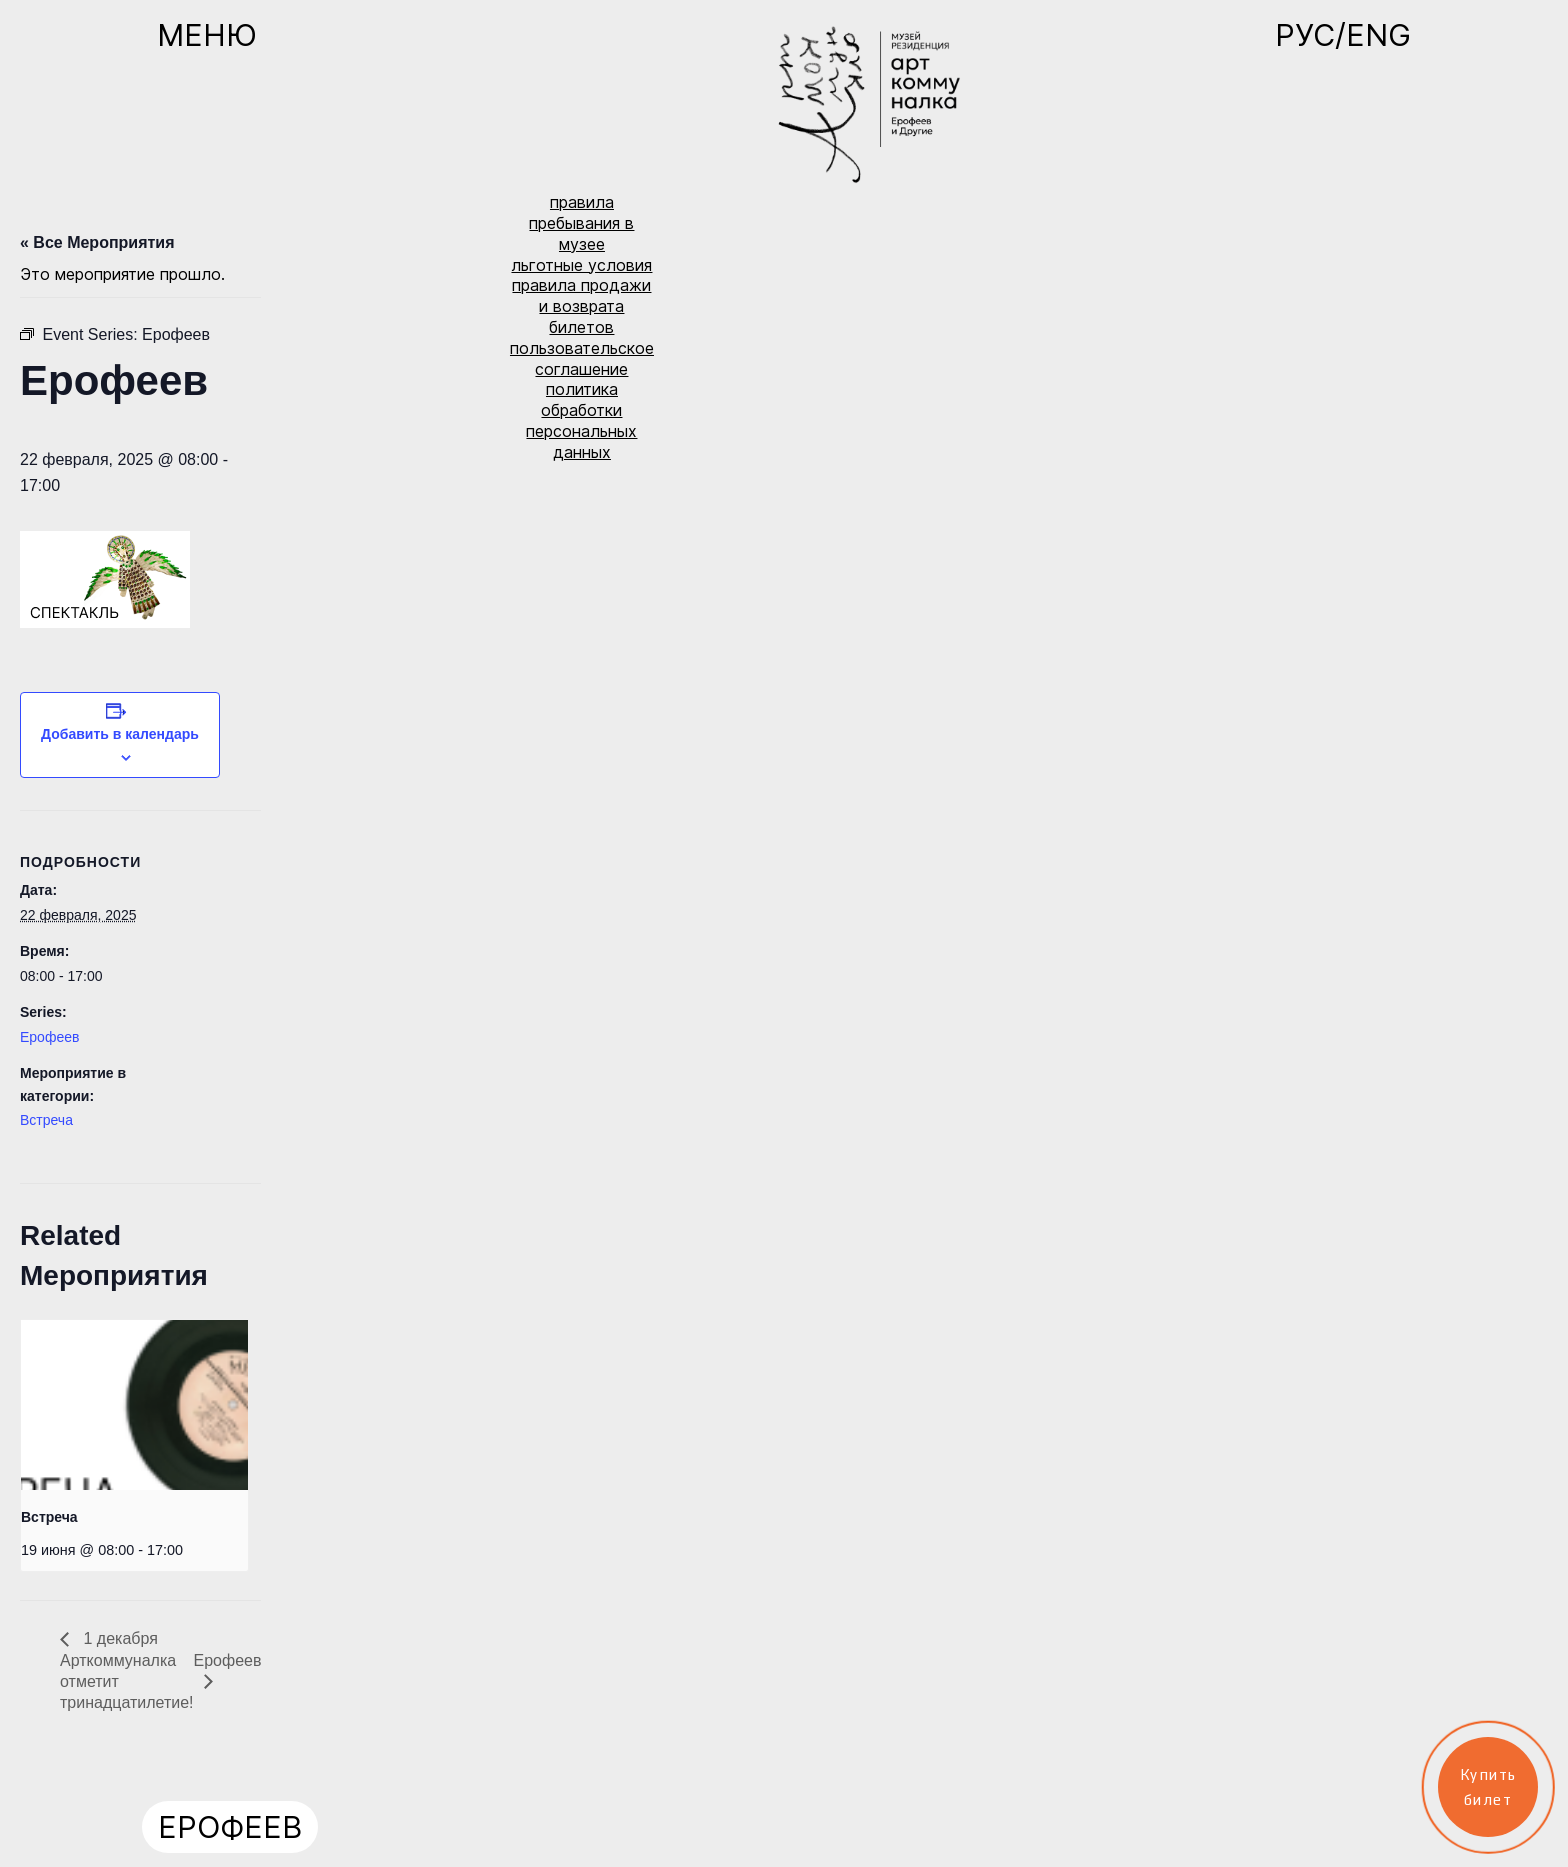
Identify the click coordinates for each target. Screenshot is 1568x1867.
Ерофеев (49, 1037)
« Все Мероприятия (97, 242)
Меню (207, 35)
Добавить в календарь (120, 734)
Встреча (46, 1120)
